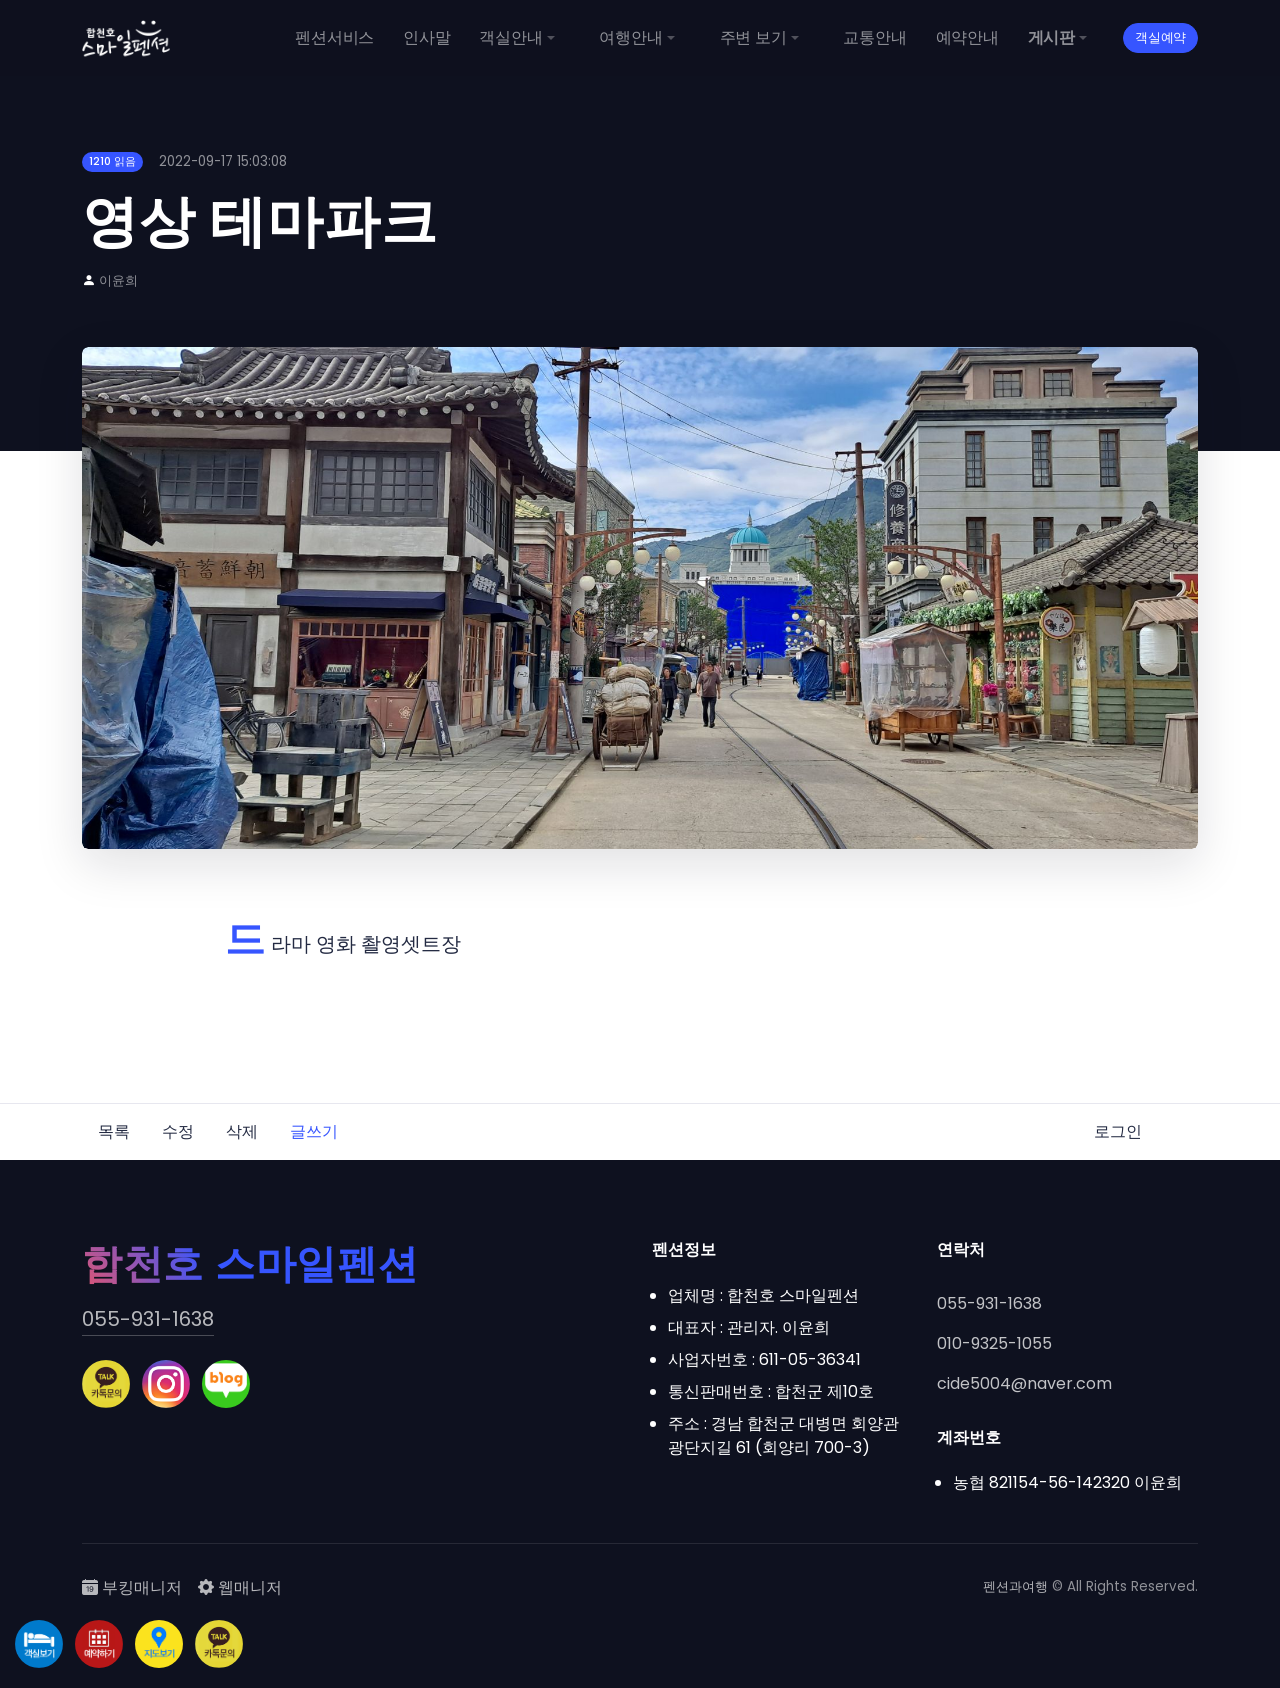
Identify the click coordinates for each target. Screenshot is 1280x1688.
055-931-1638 (148, 1319)
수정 (178, 1131)
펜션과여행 (1015, 1586)
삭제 (242, 1131)
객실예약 (1160, 37)
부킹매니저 (132, 1587)
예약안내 (967, 37)
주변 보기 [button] (753, 37)
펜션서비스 (334, 37)
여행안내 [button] (630, 37)
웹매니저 (240, 1587)
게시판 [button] (1051, 37)
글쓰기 (314, 1131)
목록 (114, 1131)
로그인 (1118, 1131)
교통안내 (874, 37)
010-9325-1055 (994, 1343)
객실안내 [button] (510, 37)
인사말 (426, 37)
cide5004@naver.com (1024, 1383)
